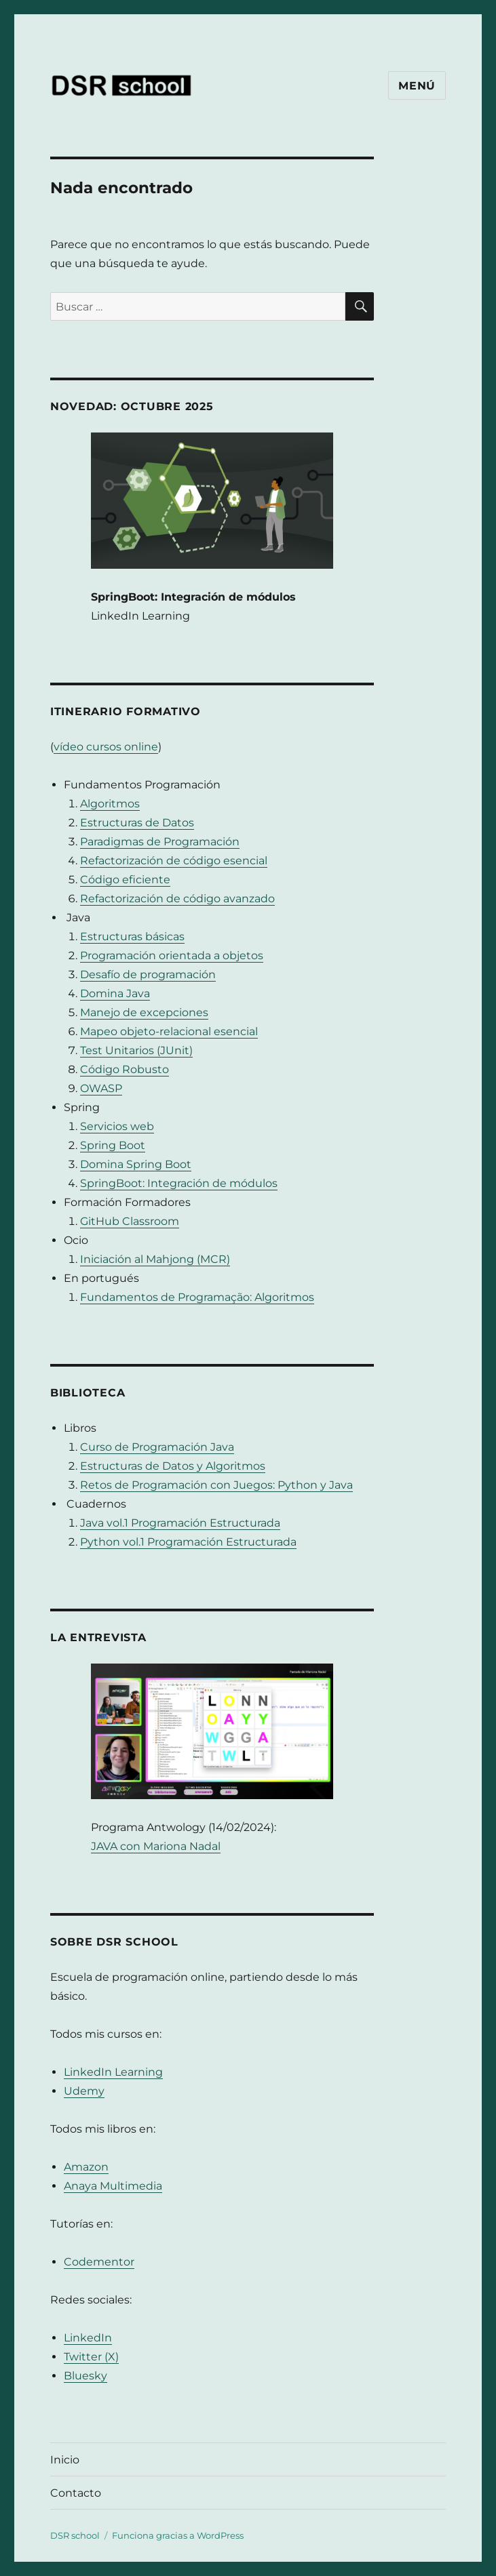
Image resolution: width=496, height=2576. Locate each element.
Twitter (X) (91, 2356)
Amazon (86, 2166)
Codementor (99, 2261)
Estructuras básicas (132, 936)
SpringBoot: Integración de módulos (179, 1183)
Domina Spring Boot (135, 1164)
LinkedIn (88, 2337)
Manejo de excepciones (144, 1012)
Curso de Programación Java (157, 1447)
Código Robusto (124, 1069)
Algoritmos (110, 803)
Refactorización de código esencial (173, 860)
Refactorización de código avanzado (177, 898)
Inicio (64, 2459)
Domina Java (115, 993)
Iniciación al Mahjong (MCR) (155, 1259)
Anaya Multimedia (113, 2185)
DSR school (75, 2535)
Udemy (84, 2091)
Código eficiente (125, 879)
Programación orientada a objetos (171, 955)
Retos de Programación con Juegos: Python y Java (216, 1484)
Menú (417, 85)
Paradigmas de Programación (160, 841)
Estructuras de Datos (137, 822)
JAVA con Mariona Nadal (156, 1846)
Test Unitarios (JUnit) (136, 1050)
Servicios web (117, 1126)
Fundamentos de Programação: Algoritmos (197, 1297)
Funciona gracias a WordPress (178, 2535)
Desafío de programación (148, 974)
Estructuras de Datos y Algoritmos (172, 1466)
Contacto (75, 2493)
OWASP (101, 1088)
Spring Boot (112, 1145)
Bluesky (85, 2375)
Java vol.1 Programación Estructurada (180, 1522)
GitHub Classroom (129, 1221)
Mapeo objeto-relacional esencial (169, 1031)
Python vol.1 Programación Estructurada (188, 1541)
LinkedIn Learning (113, 2072)
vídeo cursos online (106, 746)
